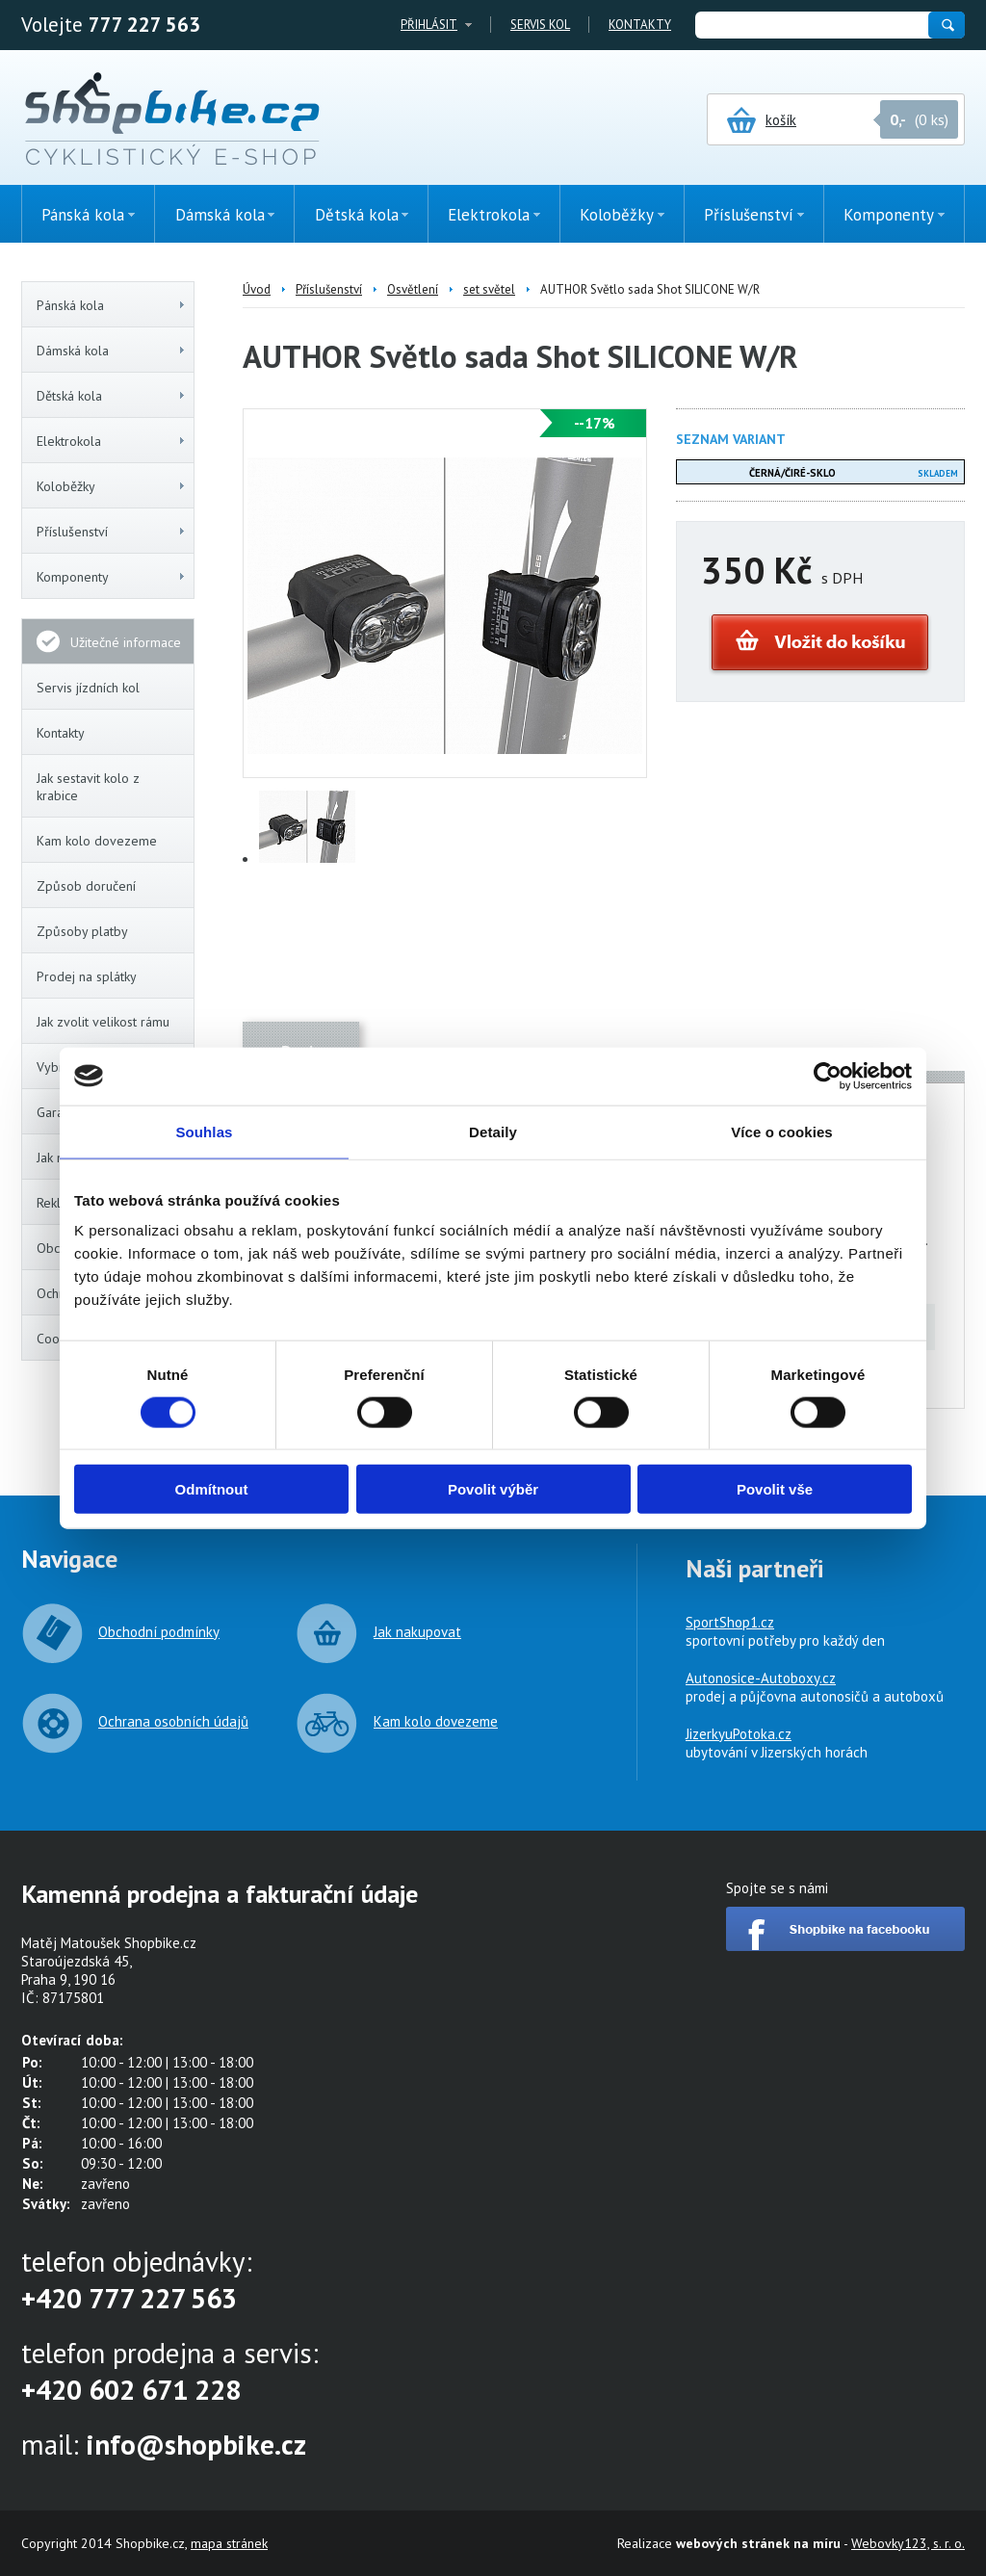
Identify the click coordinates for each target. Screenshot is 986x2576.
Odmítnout (211, 1489)
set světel (489, 289)
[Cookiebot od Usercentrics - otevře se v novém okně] (827, 1075)
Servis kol (540, 24)
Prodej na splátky (87, 976)
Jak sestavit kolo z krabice (88, 786)
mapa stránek (229, 2543)
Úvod (257, 289)
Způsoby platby (82, 931)
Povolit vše (775, 1489)
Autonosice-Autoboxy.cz (761, 1678)
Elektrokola (112, 441)
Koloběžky (112, 486)
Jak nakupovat (417, 1632)
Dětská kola (112, 395)
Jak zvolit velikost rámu (103, 1021)
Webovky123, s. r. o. (908, 2543)
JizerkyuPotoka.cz (738, 1734)
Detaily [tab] (493, 1131)
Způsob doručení (86, 886)
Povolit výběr (493, 1489)
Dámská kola (112, 350)
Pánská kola (112, 305)
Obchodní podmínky (159, 1632)
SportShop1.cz (730, 1622)
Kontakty (640, 24)
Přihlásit (429, 24)
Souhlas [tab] (203, 1131)
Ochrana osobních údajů (173, 1721)
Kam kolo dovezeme (97, 840)
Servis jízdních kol (88, 687)
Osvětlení (412, 289)
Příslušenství (112, 531)
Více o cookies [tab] (782, 1131)
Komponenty (112, 576)
